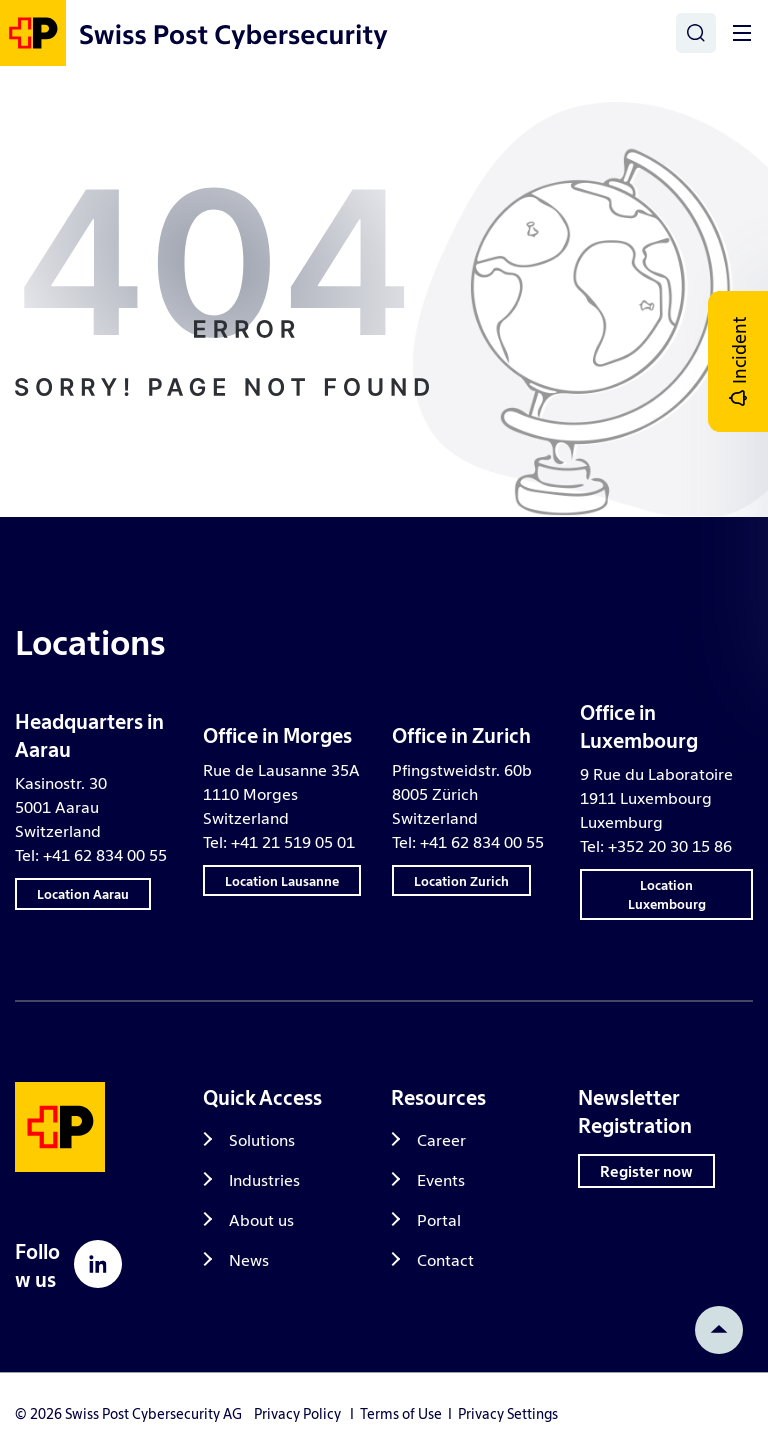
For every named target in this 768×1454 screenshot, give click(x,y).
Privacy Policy (297, 1413)
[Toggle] (742, 33)
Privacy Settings (508, 1413)
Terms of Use (401, 1413)
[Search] (696, 33)
